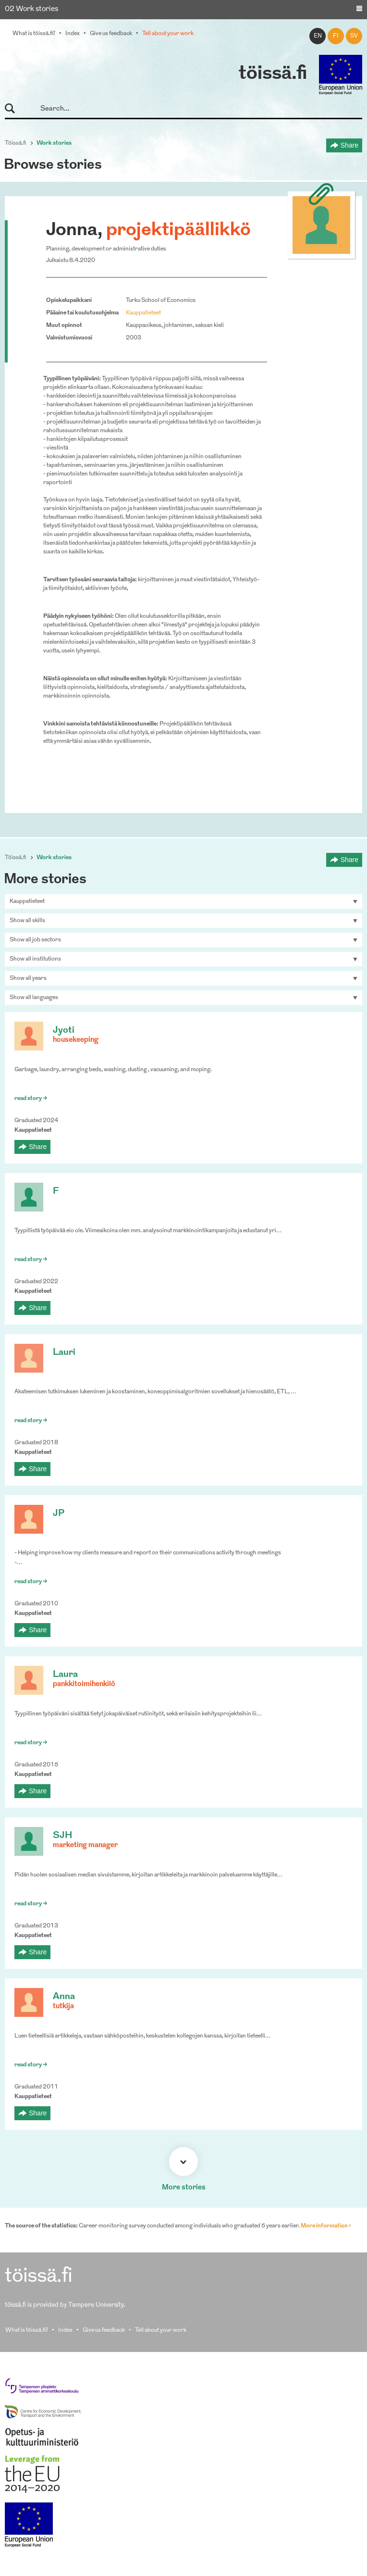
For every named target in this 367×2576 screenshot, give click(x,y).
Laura (65, 1674)
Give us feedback (111, 34)
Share (349, 145)
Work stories (54, 143)
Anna (64, 1996)
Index (72, 34)
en (318, 36)
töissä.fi (273, 74)
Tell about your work (168, 34)
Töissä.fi (15, 143)
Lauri (64, 1352)
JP (58, 1513)
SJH (62, 1835)
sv (354, 36)
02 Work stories (31, 9)
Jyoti (63, 1030)
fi (336, 36)
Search (14, 109)
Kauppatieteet (143, 313)
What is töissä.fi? (33, 34)
